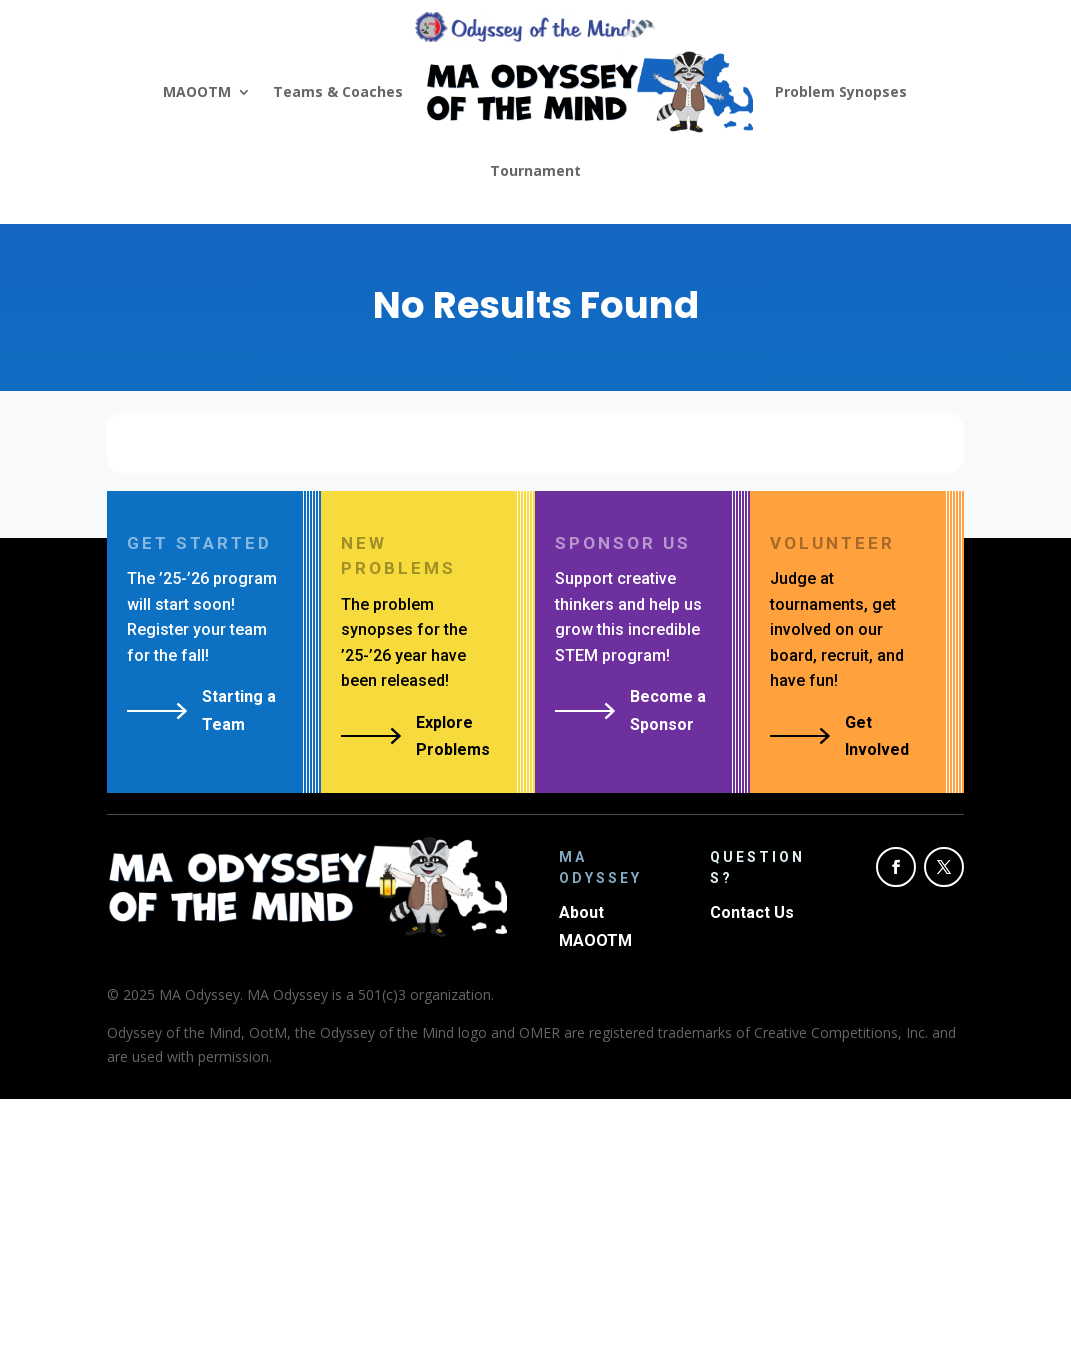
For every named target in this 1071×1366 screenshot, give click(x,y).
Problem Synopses (841, 91)
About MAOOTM (595, 926)
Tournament (535, 170)
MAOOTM (197, 91)
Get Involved (877, 736)
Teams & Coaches (338, 91)
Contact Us (752, 912)
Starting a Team (239, 710)
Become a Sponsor (668, 710)
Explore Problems (453, 736)
